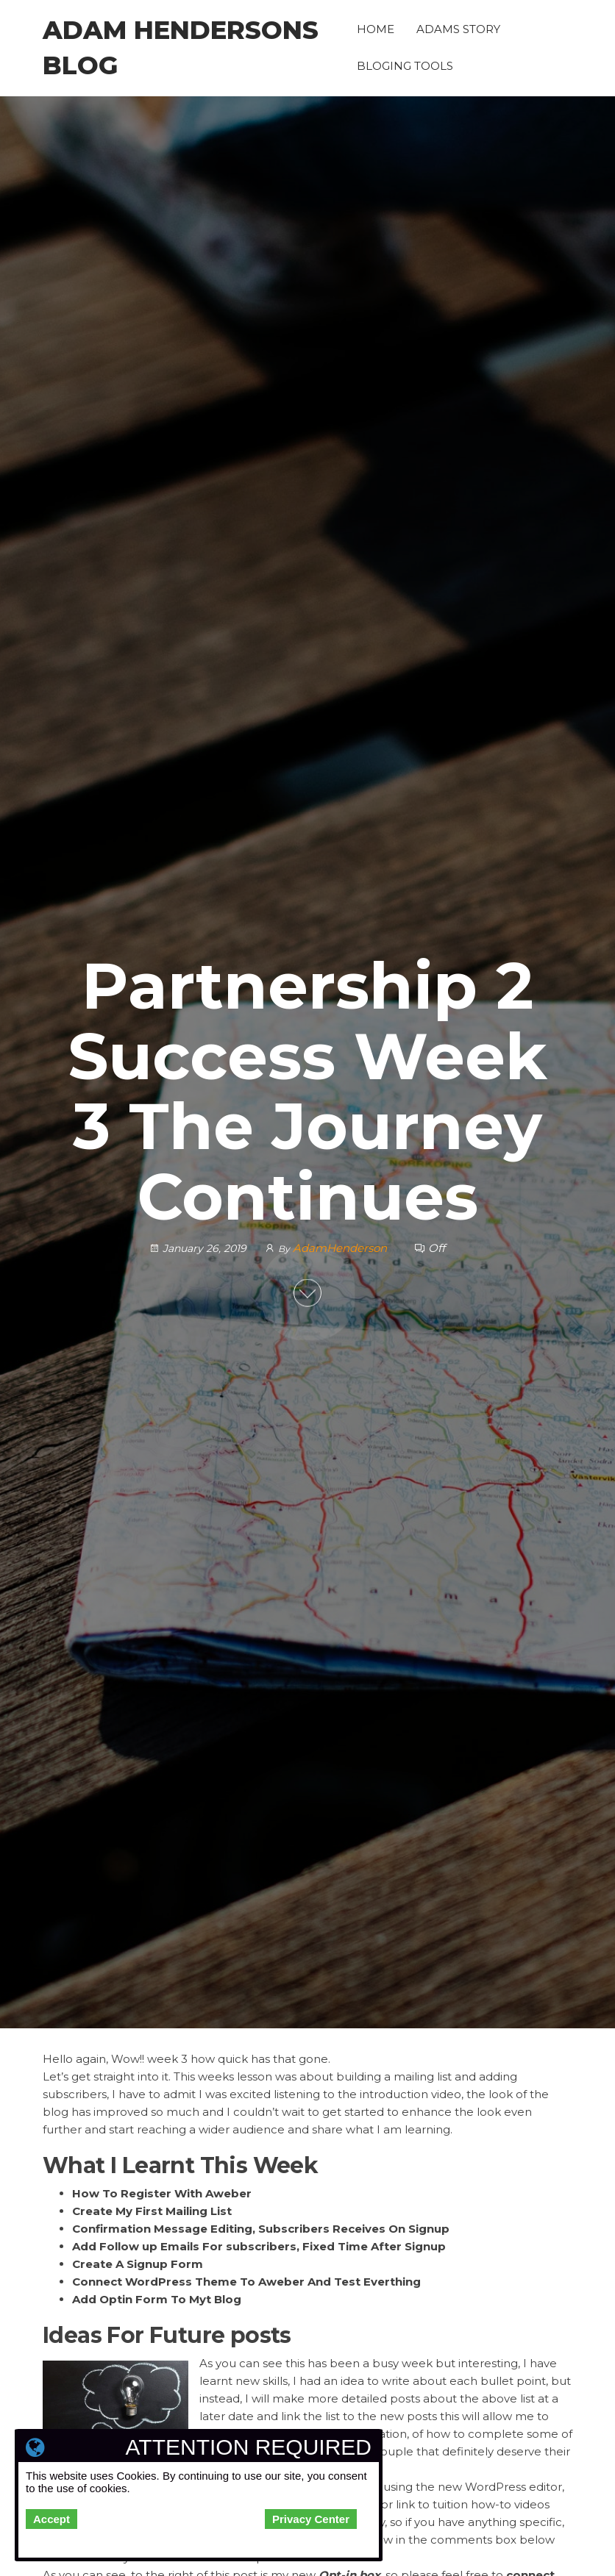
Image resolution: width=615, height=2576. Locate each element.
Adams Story (458, 29)
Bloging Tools (405, 66)
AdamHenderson (341, 1248)
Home (375, 29)
